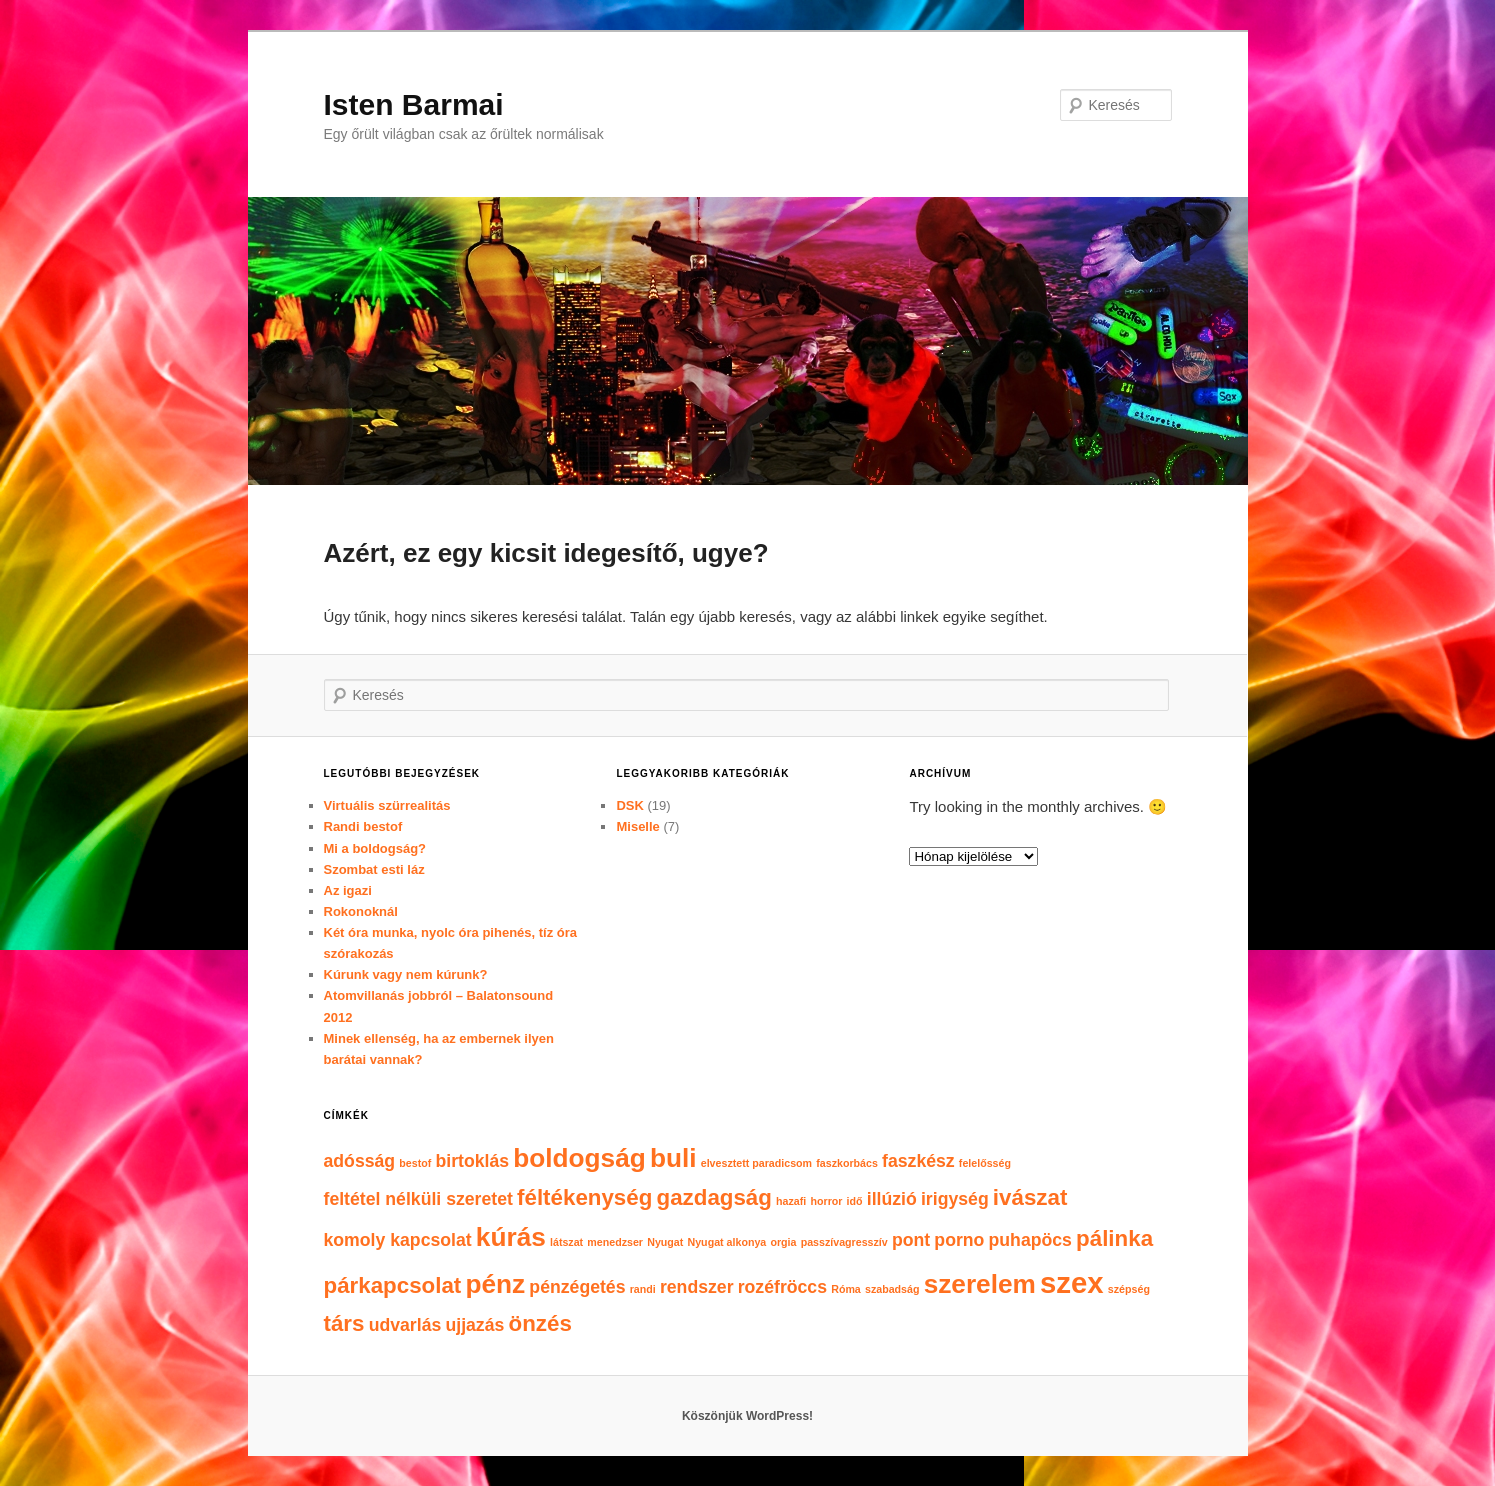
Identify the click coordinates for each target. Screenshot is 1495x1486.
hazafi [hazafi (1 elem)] (791, 1201)
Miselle (637, 826)
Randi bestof (363, 826)
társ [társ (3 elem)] (344, 1323)
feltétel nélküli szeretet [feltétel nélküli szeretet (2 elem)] (418, 1199)
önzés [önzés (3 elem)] (540, 1323)
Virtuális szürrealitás (387, 805)
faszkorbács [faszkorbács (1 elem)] (847, 1163)
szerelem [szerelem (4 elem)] (980, 1284)
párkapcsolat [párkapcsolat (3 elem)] (393, 1285)
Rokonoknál (361, 911)
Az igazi (348, 890)
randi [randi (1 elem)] (643, 1289)
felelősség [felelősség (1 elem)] (985, 1163)
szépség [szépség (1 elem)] (1129, 1289)
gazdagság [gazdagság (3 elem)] (714, 1197)
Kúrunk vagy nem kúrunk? (406, 974)
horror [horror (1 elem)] (826, 1201)
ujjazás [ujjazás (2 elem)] (474, 1325)
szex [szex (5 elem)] (1072, 1282)
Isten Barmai (414, 104)
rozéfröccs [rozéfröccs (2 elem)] (782, 1287)
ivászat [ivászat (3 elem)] (1030, 1197)
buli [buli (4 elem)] (673, 1158)
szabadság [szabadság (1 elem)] (892, 1289)
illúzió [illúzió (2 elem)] (892, 1199)
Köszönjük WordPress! (747, 1416)
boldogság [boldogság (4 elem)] (579, 1158)
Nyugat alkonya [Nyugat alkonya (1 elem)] (727, 1242)
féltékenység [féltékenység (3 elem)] (584, 1197)
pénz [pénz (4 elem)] (495, 1284)
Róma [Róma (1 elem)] (846, 1289)
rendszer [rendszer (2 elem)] (697, 1287)
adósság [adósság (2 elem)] (360, 1161)
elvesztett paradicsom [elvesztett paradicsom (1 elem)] (756, 1163)
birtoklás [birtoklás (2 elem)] (472, 1161)
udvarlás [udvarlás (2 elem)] (405, 1325)
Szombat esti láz (374, 869)
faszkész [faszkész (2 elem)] (918, 1161)
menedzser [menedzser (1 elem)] (615, 1242)
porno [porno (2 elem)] (959, 1240)
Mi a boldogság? (375, 848)
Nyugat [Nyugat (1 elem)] (665, 1242)
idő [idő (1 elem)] (855, 1201)
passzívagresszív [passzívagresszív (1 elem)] (844, 1242)
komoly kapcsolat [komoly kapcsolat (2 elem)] (398, 1240)
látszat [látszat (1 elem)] (566, 1242)
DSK (629, 805)
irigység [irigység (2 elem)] (955, 1199)
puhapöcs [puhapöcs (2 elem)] (1030, 1240)
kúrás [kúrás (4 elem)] (511, 1237)
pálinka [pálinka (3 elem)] (1114, 1238)
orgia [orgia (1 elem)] (783, 1242)
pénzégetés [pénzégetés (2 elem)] (577, 1287)
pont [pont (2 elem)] (911, 1240)
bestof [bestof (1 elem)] (415, 1163)
